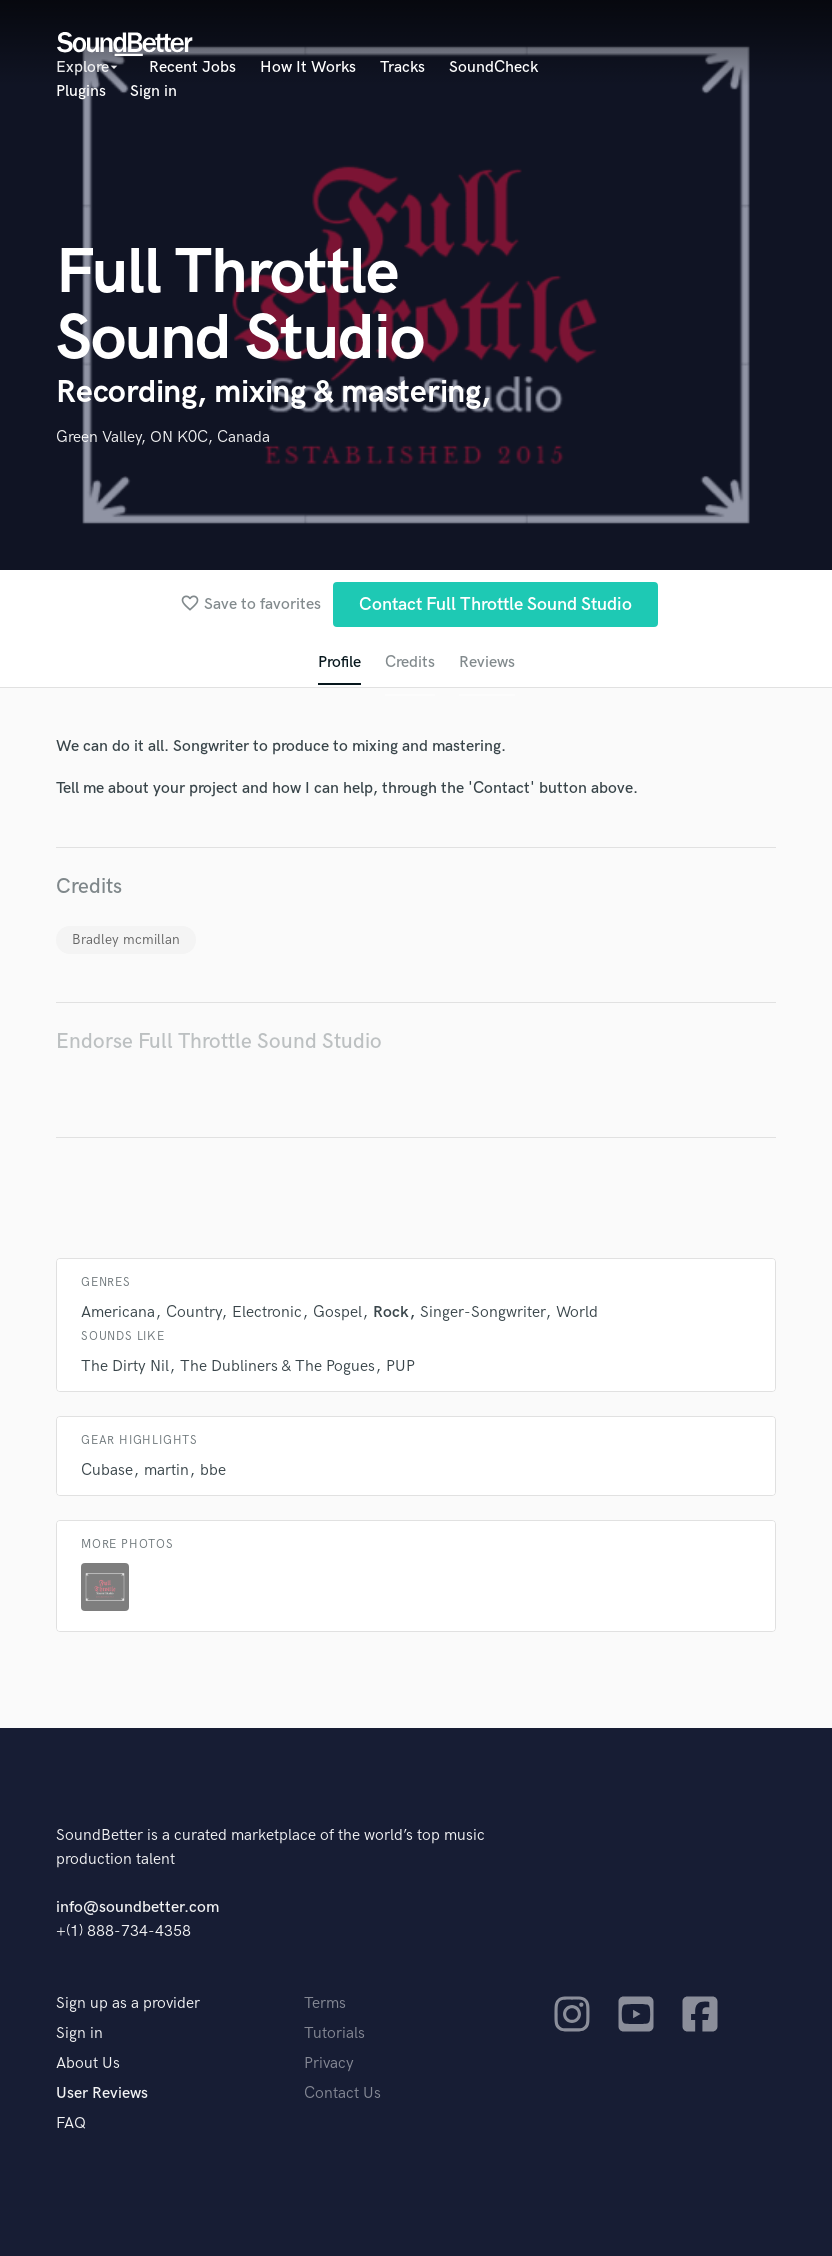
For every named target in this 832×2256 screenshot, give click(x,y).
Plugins (81, 91)
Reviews (487, 662)
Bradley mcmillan (126, 939)
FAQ (71, 2123)
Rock (391, 1312)
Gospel (337, 1312)
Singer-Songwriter (482, 1312)
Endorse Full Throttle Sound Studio (219, 1041)
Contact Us (342, 2093)
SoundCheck (493, 67)
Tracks (402, 67)
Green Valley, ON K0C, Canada (163, 437)
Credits (410, 662)
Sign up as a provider (128, 2003)
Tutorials (334, 2033)
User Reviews (102, 2093)
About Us (88, 2063)
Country (193, 1312)
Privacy (329, 2063)
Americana (118, 1312)
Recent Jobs (192, 67)
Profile (339, 662)
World (577, 1312)
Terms (325, 2003)
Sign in (153, 91)
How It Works (308, 67)
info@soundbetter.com (137, 1907)
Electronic (267, 1312)
